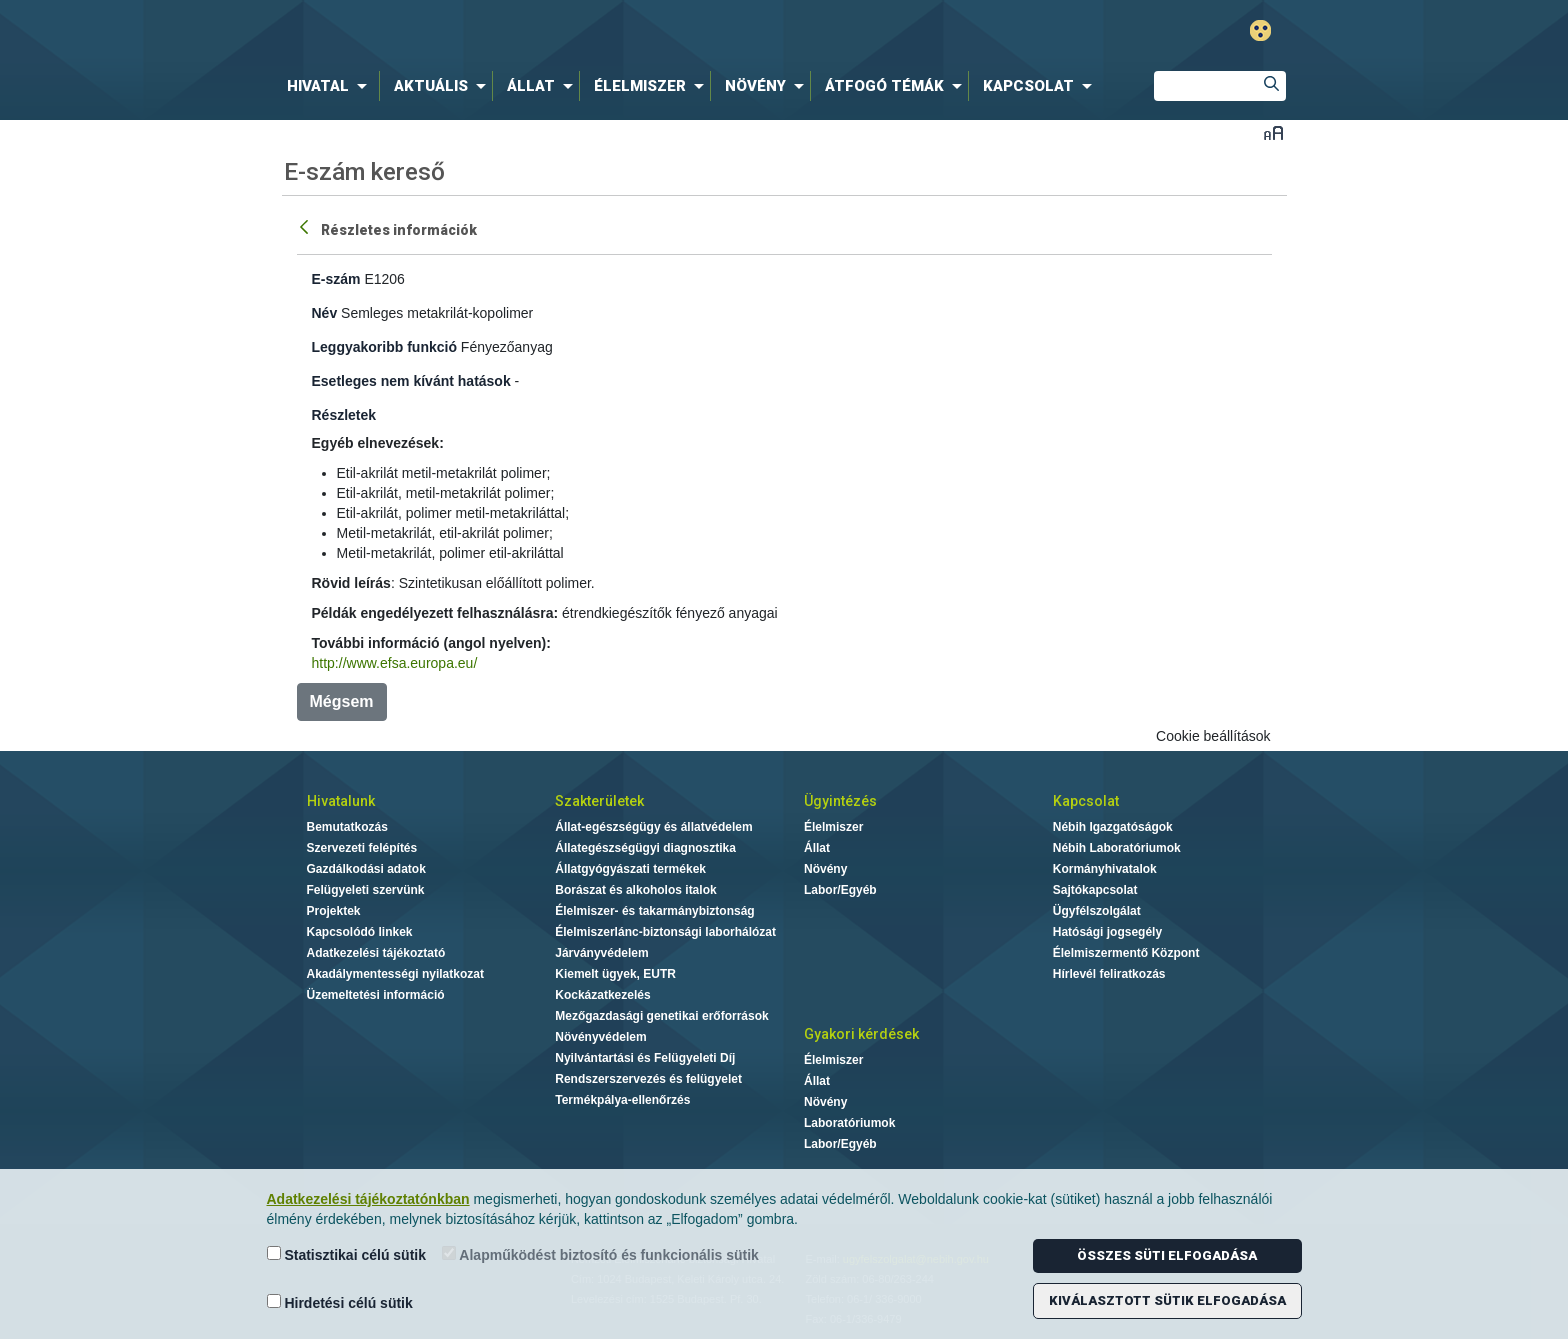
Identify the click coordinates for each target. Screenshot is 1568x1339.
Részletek (344, 415)
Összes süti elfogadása (1167, 1255)
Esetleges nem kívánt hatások (411, 381)
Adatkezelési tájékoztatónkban (368, 1199)
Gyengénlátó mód (1260, 30)
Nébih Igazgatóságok (1113, 827)
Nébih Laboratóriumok (1117, 848)
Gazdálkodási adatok (366, 869)
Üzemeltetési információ (376, 995)
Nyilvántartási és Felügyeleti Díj (645, 1058)
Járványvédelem (601, 953)
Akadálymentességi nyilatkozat (395, 974)
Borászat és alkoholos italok (635, 890)
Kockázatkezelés (602, 995)
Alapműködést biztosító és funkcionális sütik (600, 1254)
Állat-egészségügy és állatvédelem (653, 827)
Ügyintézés (840, 801)
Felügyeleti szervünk (366, 890)
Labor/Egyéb (840, 890)
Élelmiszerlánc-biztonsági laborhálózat (665, 932)
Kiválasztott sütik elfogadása (1167, 1300)
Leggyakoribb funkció (384, 347)
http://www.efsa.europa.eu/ (395, 663)
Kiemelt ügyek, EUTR (615, 974)
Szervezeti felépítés (362, 848)
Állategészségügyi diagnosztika (645, 848)
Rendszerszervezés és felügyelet (648, 1079)
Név (325, 313)
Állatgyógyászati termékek (630, 869)
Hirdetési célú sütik (340, 1302)
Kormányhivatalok (1105, 869)
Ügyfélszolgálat (1097, 911)
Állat (817, 848)
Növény (825, 869)
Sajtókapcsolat (1095, 890)
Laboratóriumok (849, 1123)
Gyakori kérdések (861, 1034)
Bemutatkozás (347, 827)
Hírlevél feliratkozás (1109, 974)
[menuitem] (331, 86)
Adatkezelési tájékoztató (376, 953)
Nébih (571, 31)
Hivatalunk (341, 801)
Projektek (334, 911)
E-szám (336, 279)
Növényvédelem (600, 1037)
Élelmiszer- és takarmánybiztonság (654, 911)
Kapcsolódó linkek (360, 932)
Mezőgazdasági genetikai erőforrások (661, 1016)
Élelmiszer (833, 827)
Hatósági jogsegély (1107, 932)
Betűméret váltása (1273, 132)
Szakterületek (599, 801)
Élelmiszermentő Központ (1126, 953)
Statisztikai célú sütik (347, 1254)
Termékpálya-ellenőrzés (622, 1100)
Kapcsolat (1086, 801)
